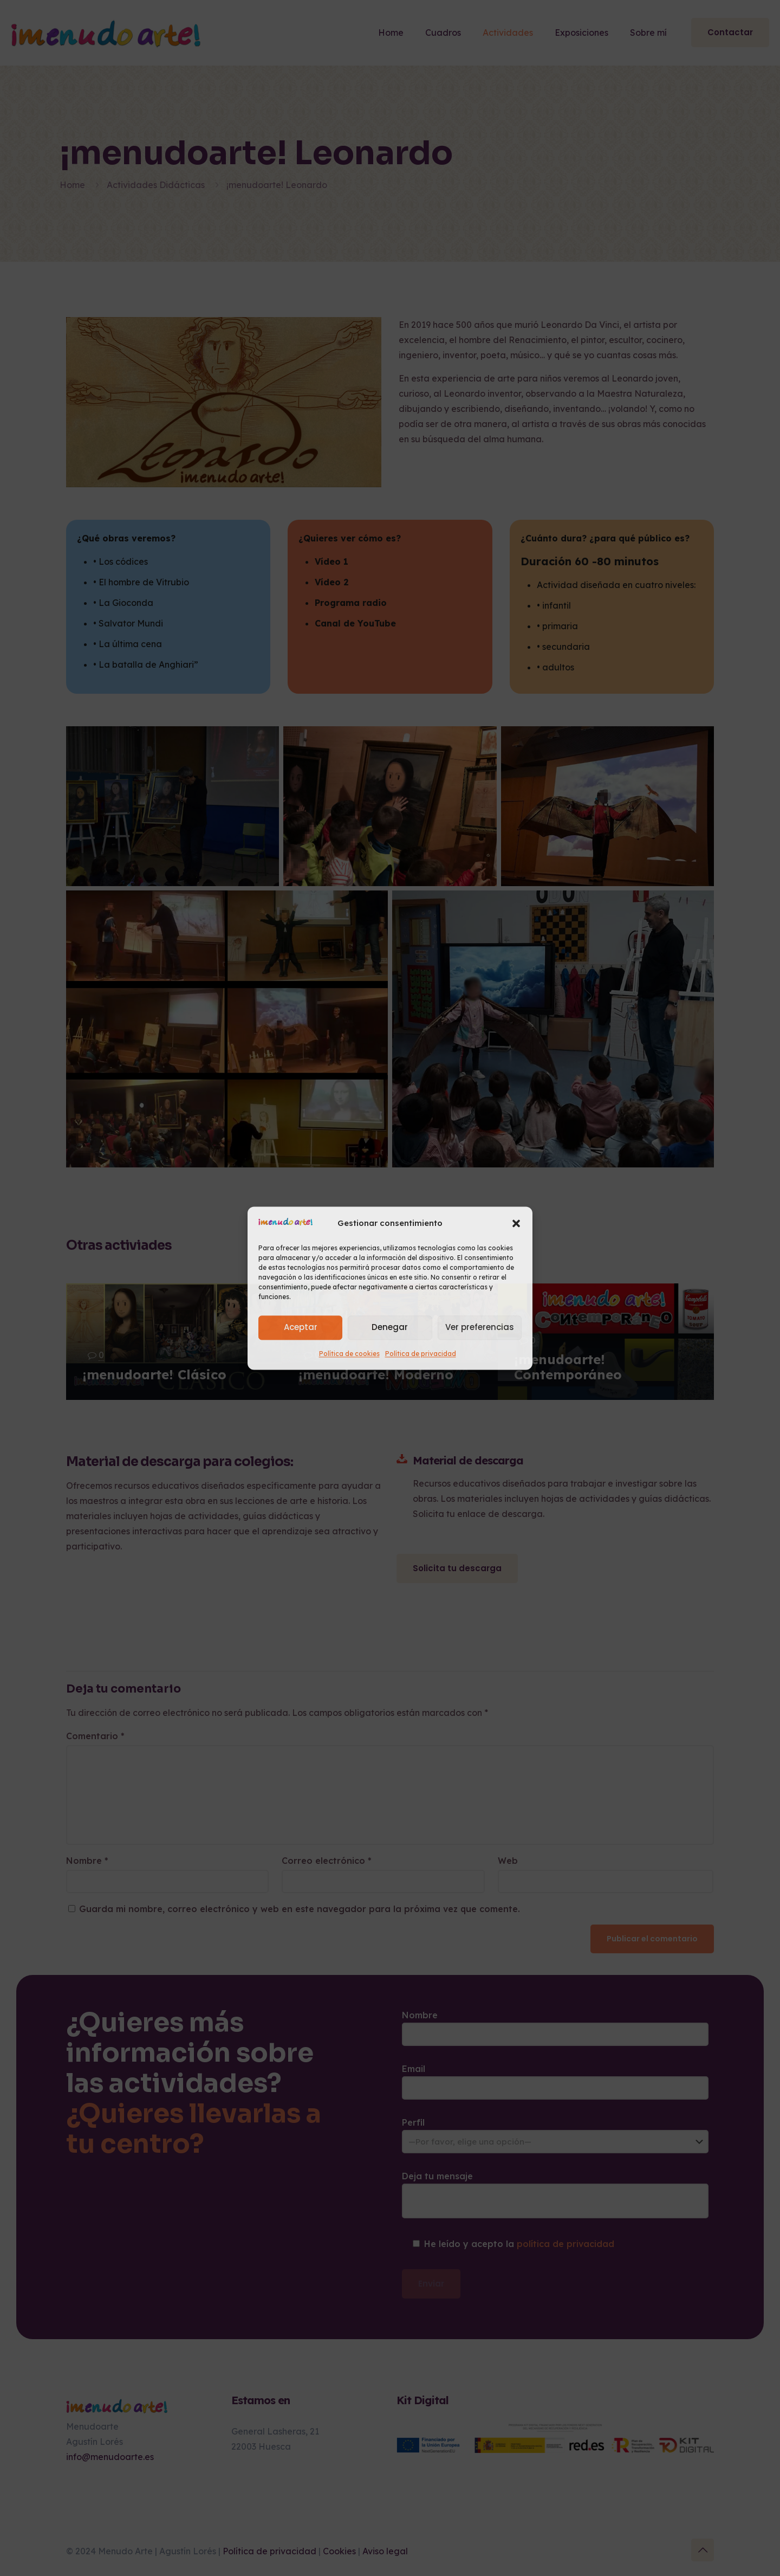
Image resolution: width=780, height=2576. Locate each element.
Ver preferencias (479, 1327)
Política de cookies (349, 1354)
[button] (516, 1223)
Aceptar (300, 1327)
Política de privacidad (420, 1354)
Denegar (390, 1327)
